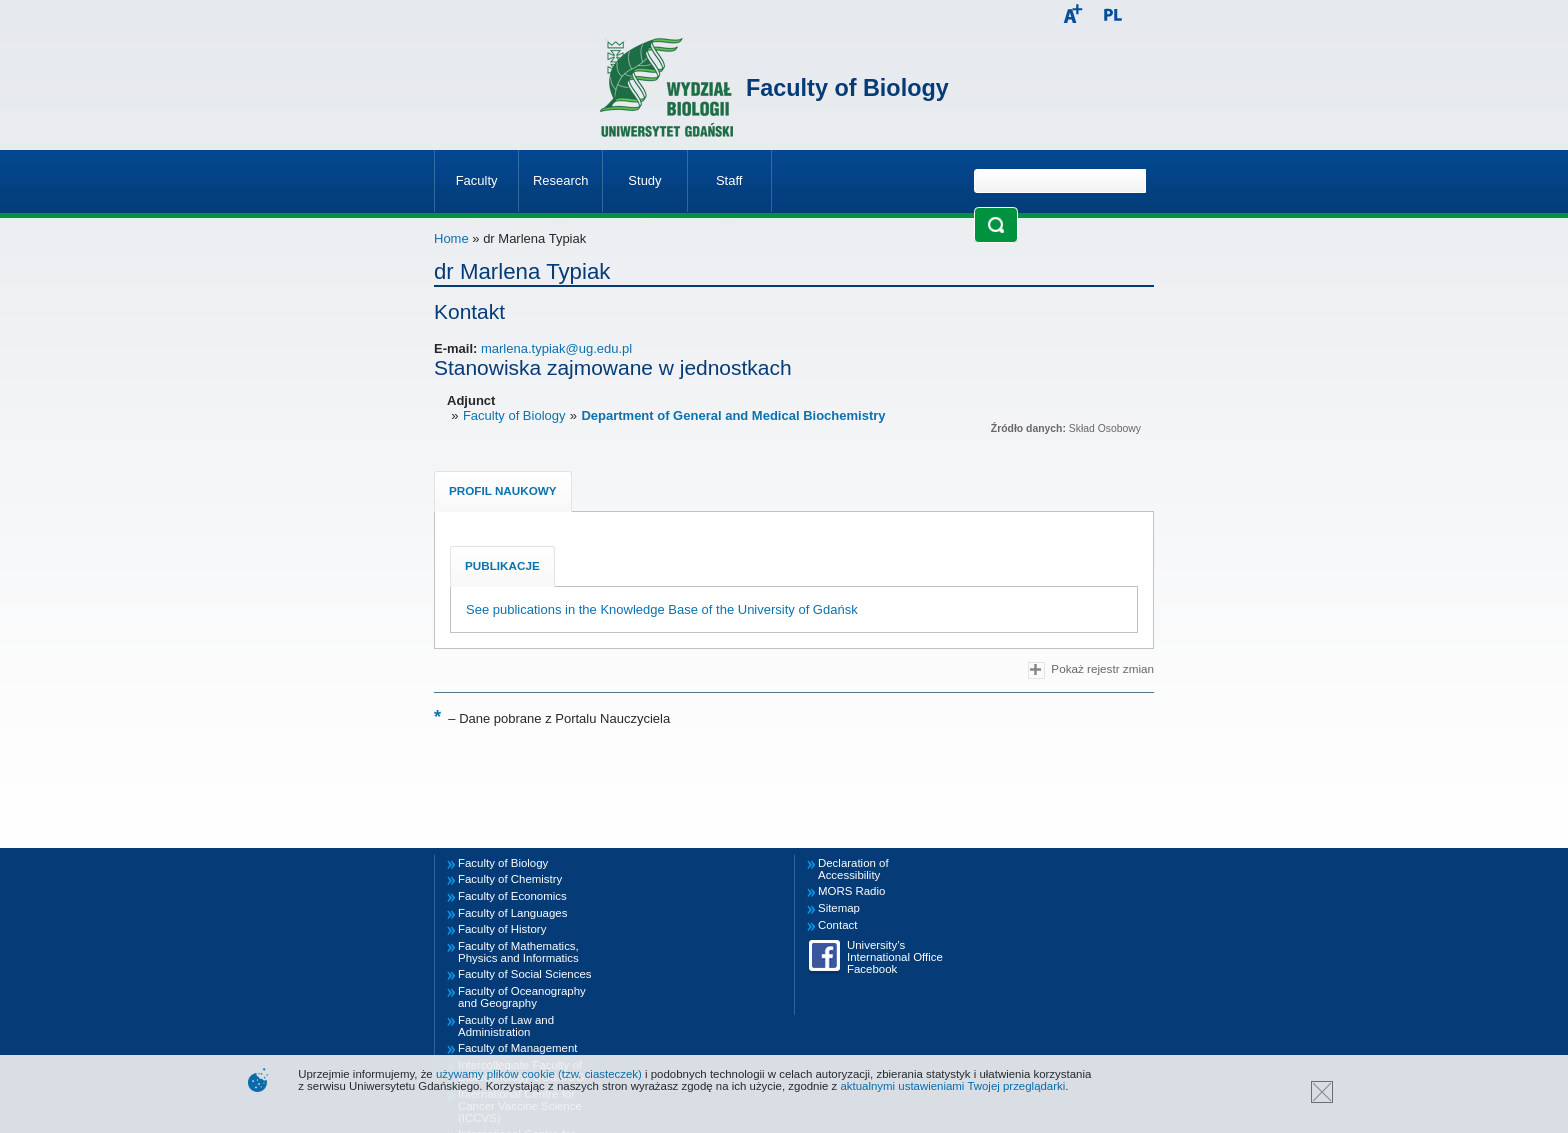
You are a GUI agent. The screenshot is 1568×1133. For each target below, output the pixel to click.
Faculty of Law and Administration (506, 1026)
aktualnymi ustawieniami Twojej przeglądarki (952, 1086)
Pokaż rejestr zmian (1091, 670)
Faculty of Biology (847, 88)
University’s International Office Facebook (895, 957)
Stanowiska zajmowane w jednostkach (613, 367)
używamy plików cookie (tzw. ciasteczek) (539, 1074)
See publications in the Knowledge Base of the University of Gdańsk (662, 609)
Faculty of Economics (512, 896)
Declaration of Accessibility (853, 869)
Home (451, 238)
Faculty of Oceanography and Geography (522, 997)
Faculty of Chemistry (510, 879)
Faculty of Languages (512, 913)
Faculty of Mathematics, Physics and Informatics (518, 952)
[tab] (503, 491)
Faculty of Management (518, 1048)
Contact (837, 925)
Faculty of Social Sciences (525, 974)
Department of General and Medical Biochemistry (733, 415)
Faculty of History (502, 929)
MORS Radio (851, 891)
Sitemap (839, 908)
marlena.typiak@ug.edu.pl (556, 348)
